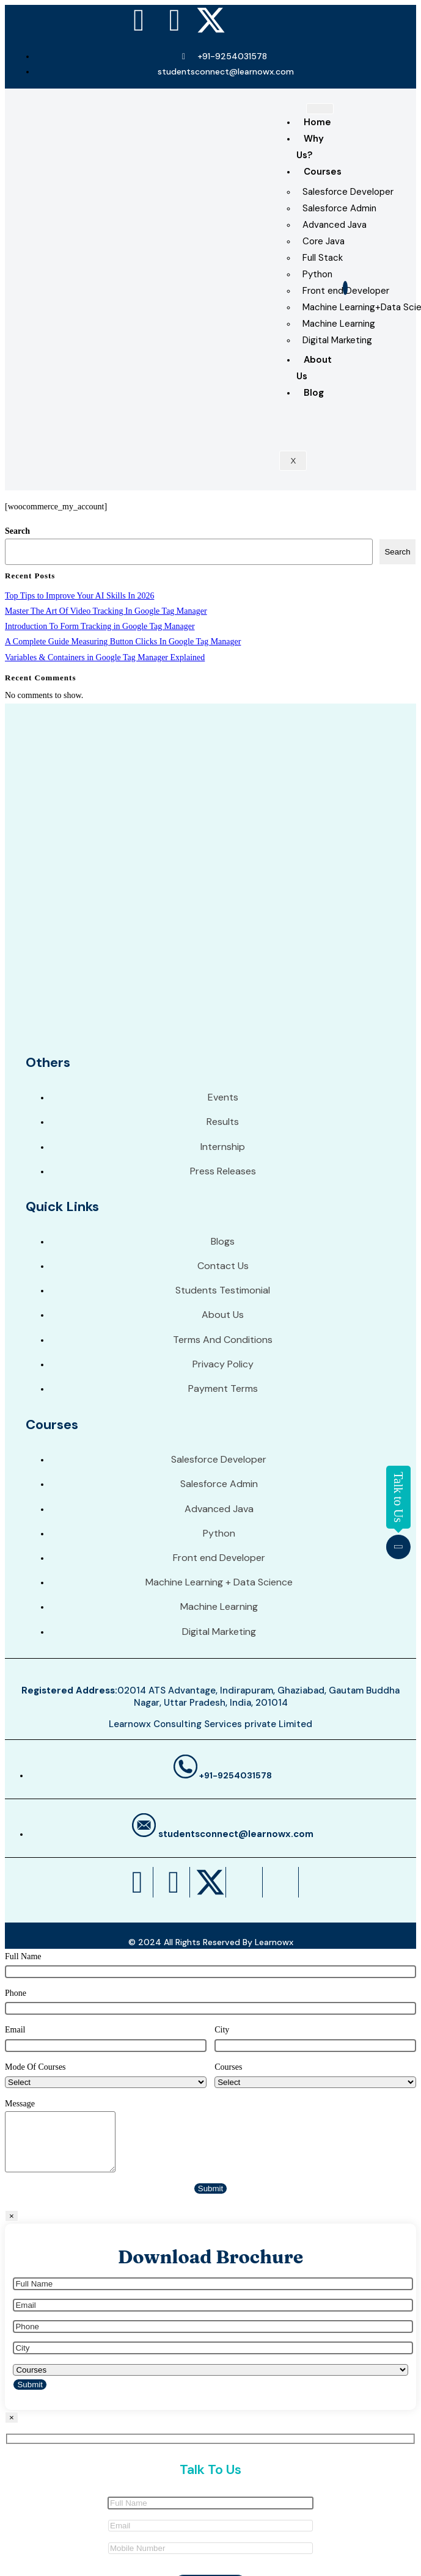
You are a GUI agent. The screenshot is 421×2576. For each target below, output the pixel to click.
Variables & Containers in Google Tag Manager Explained (105, 657)
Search (17, 531)
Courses (323, 172)
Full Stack (322, 258)
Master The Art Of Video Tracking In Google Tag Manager (106, 611)
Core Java (323, 241)
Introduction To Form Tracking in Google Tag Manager (100, 626)
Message (20, 2103)
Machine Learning (338, 324)
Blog (314, 393)
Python (317, 274)
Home (317, 122)
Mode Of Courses (35, 2067)
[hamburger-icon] (320, 108)
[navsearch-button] (345, 288)
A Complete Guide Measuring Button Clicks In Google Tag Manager (123, 641)
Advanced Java (334, 225)
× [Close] (11, 2216)
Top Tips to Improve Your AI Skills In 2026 (79, 595)
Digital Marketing (337, 340)
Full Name (23, 1956)
